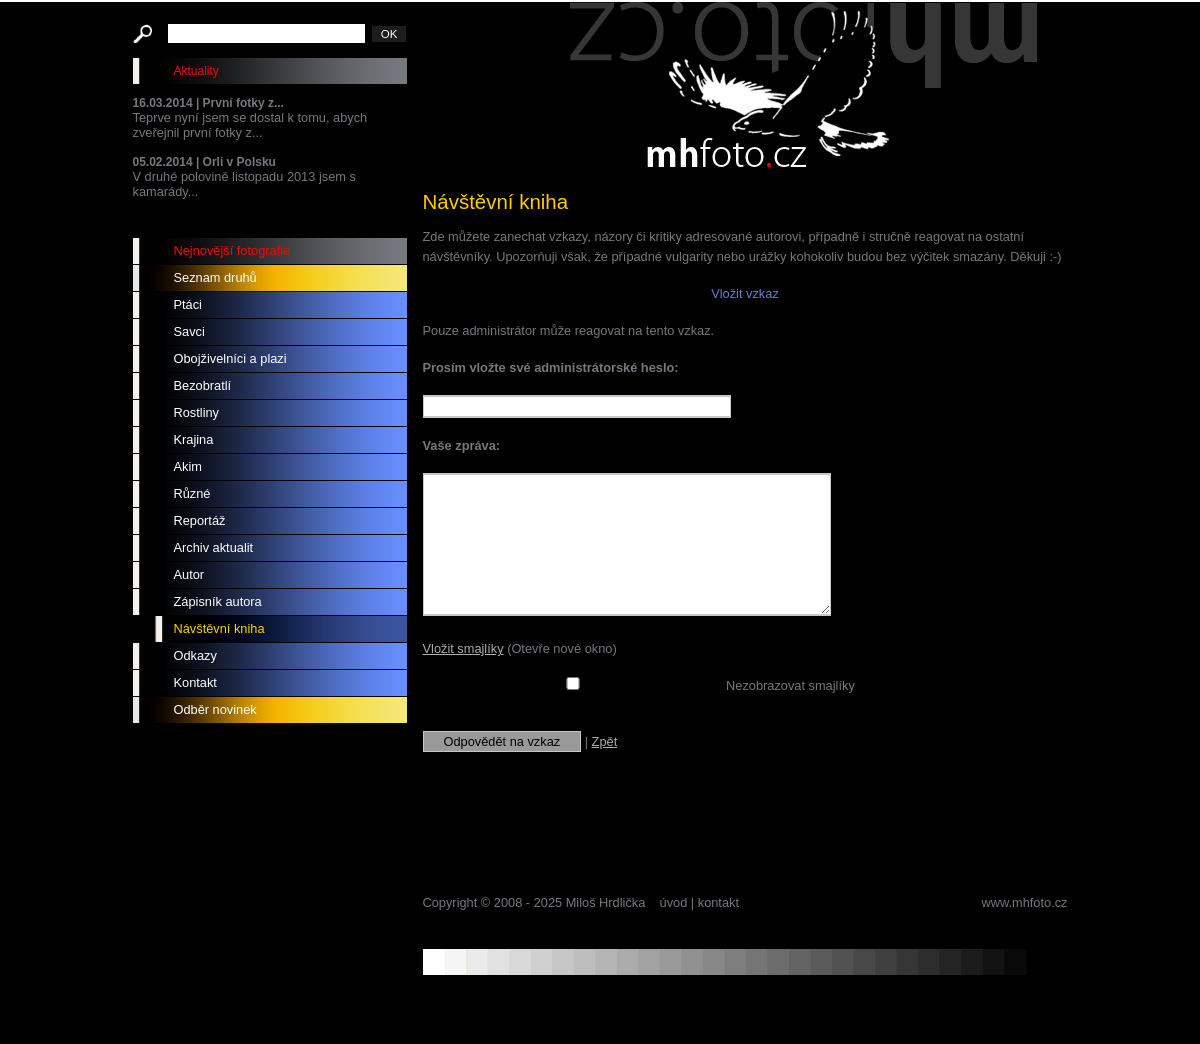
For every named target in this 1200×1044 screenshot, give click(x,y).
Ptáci (188, 304)
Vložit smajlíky (463, 648)
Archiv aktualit (214, 547)
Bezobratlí (203, 385)
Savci (189, 331)
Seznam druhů (215, 277)
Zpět (605, 741)
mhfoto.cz (803, 89)
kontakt (718, 902)
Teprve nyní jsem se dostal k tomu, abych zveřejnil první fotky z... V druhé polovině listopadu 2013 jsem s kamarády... (270, 147)
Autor (189, 574)
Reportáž (200, 520)
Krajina (194, 439)
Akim (188, 466)
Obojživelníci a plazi (230, 358)
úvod (674, 902)
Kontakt (195, 682)
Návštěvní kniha (219, 628)
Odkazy (195, 655)
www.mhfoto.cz (1024, 902)
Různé (192, 493)
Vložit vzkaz (745, 293)
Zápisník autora (218, 601)
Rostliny (197, 412)
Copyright (450, 902)
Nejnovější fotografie (232, 250)
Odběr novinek (215, 709)
